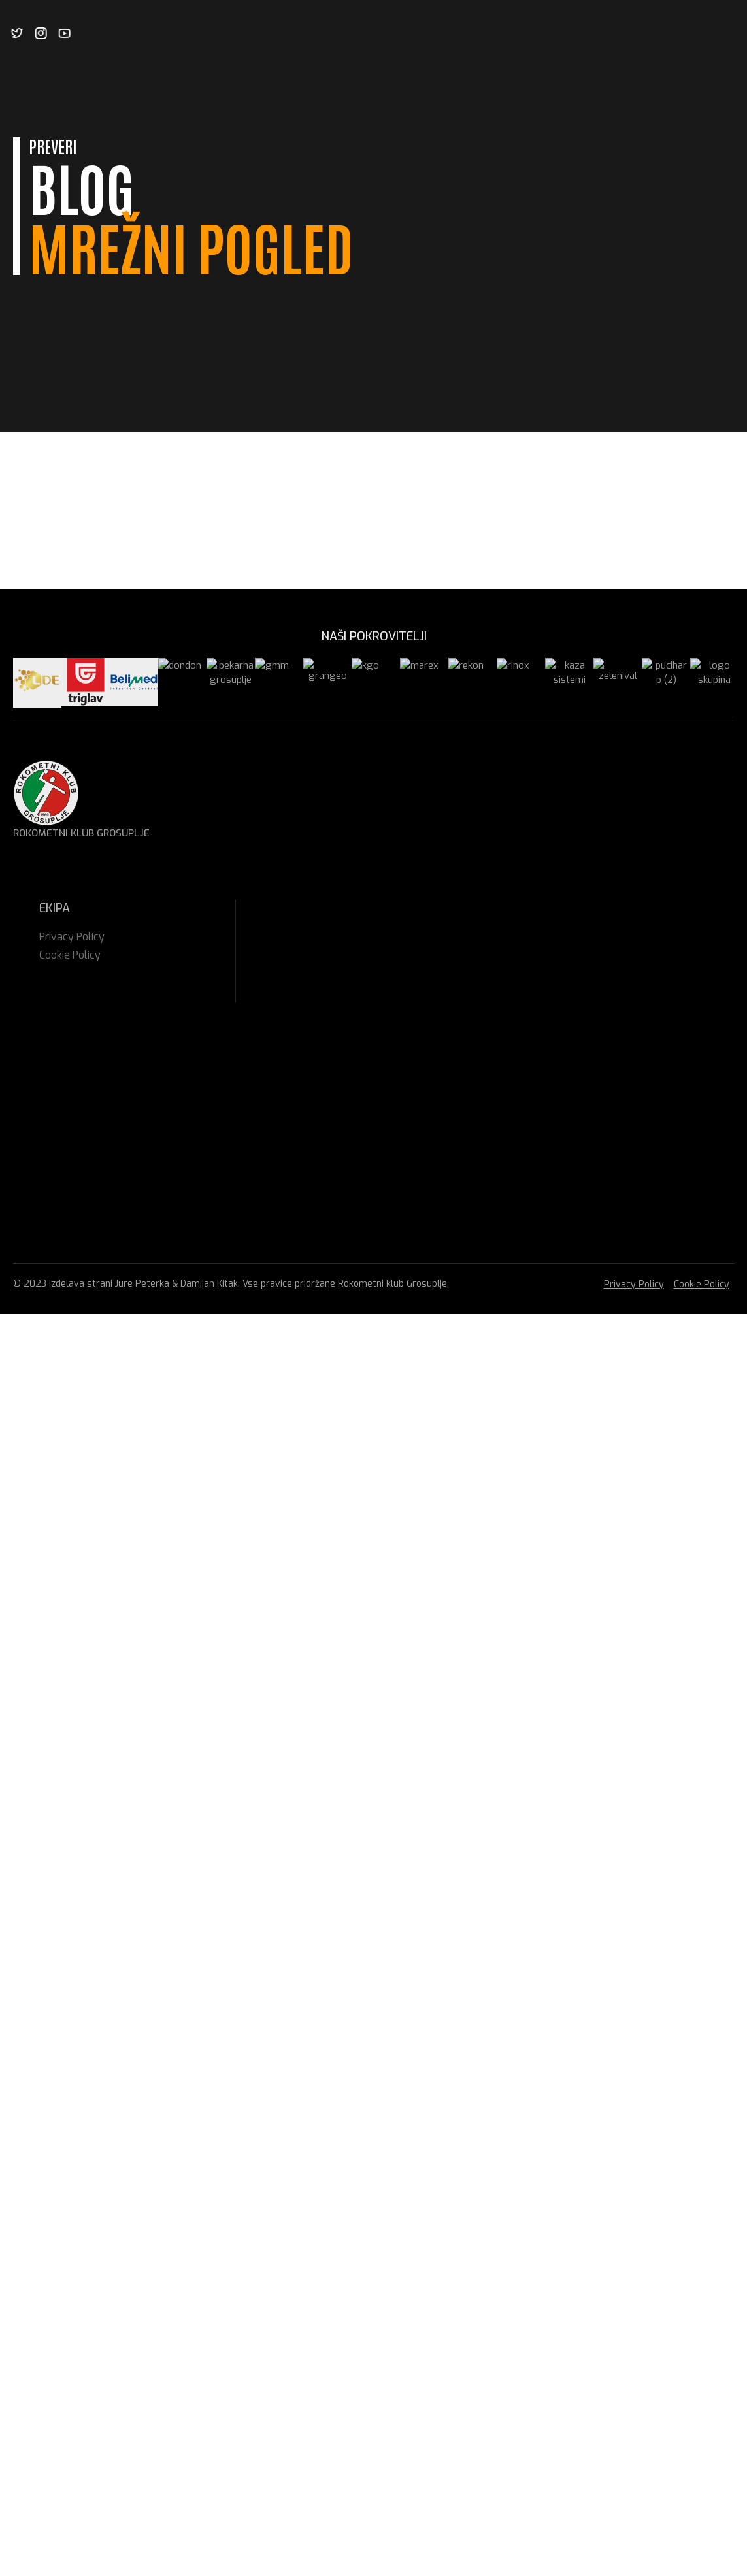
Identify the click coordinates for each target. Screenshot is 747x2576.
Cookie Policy (701, 1284)
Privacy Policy (634, 1284)
